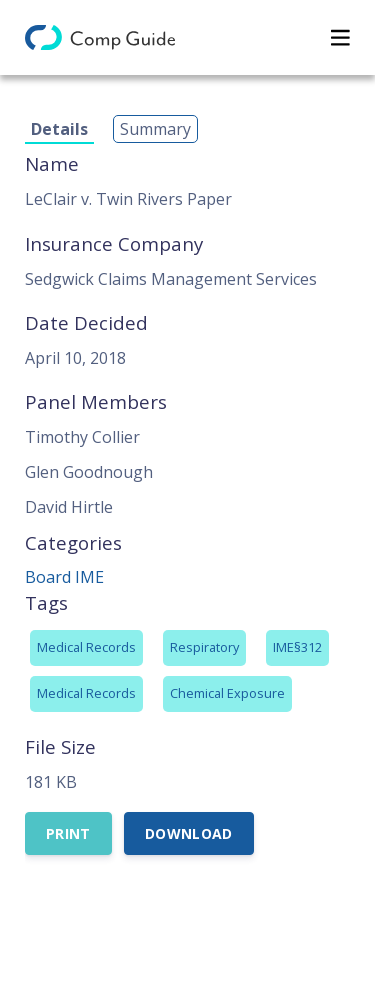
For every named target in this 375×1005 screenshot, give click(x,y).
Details (59, 129)
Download (189, 833)
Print (68, 833)
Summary (155, 129)
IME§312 (297, 647)
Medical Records (86, 647)
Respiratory (204, 647)
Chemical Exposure (227, 693)
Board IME (64, 577)
